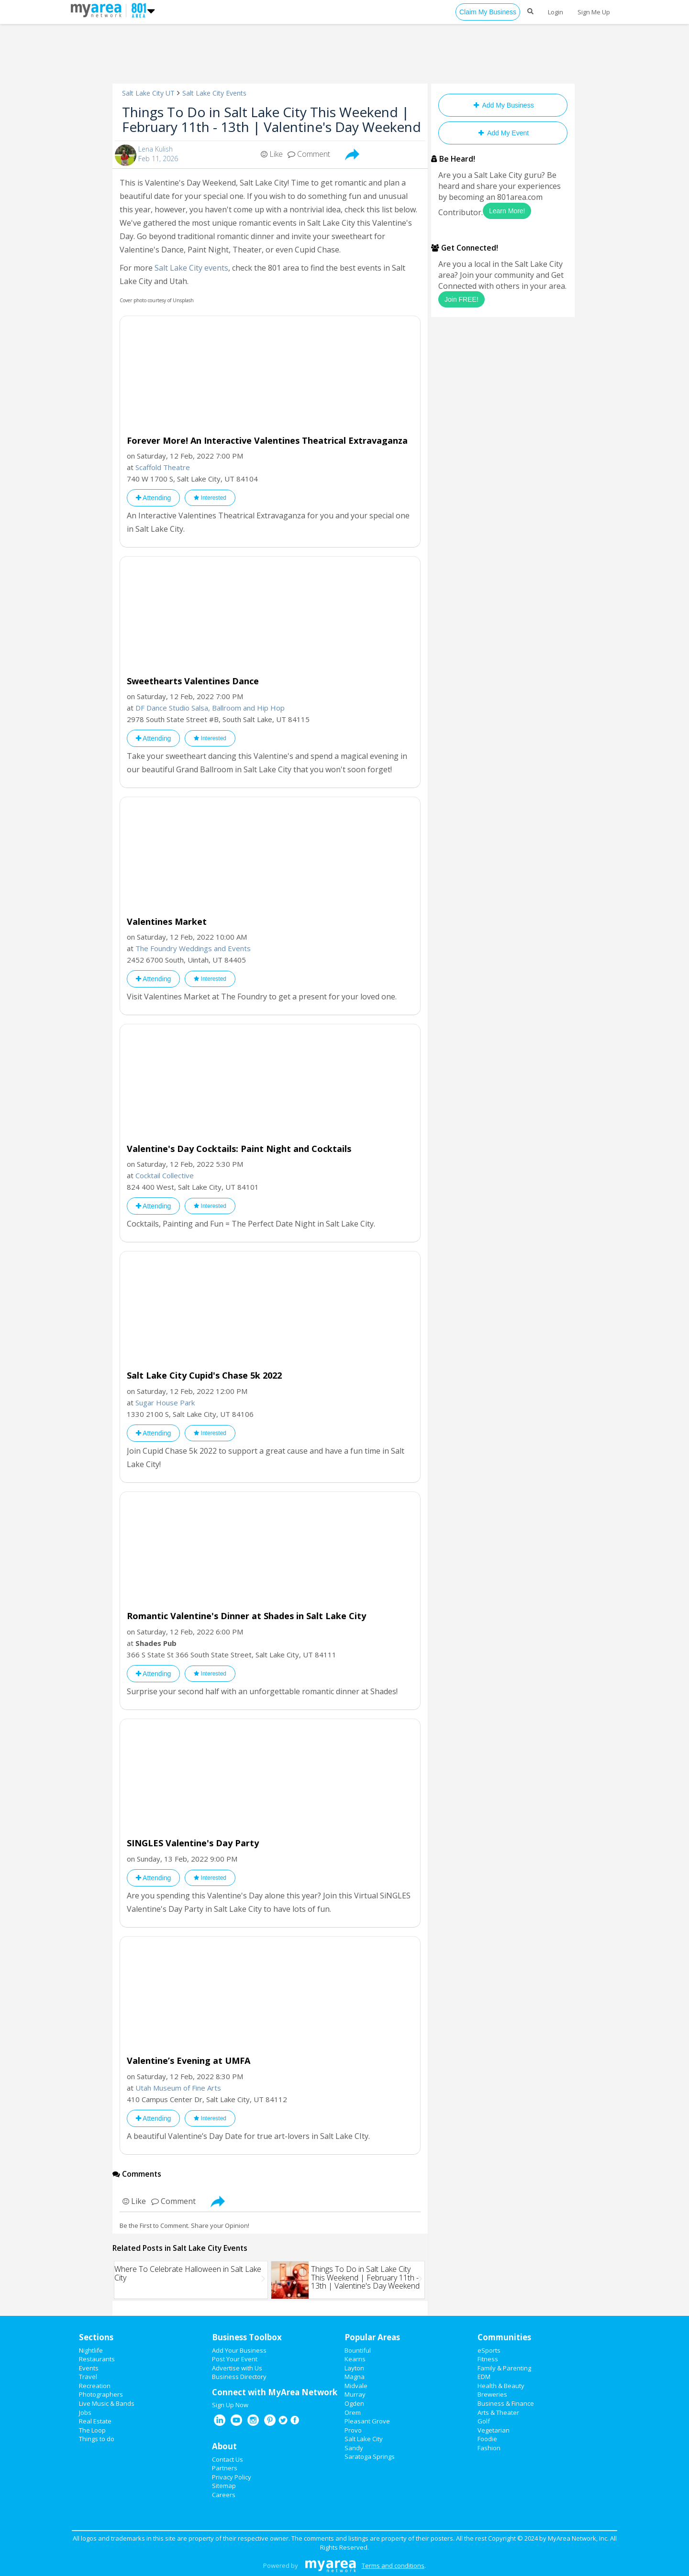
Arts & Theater (498, 2412)
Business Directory (239, 2376)
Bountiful (357, 2350)
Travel (88, 2376)
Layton (354, 2368)
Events (89, 2368)
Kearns (355, 2359)
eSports (489, 2350)
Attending (153, 498)
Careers (223, 2494)
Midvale (355, 2385)
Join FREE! (461, 299)
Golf (484, 2421)
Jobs (85, 2412)
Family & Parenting (504, 2368)
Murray (355, 2394)
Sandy (353, 2448)
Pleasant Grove (367, 2421)
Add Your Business (239, 2350)
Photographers (101, 2394)
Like (272, 154)
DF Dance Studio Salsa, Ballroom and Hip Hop (210, 708)
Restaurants (97, 2359)
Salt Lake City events (191, 268)
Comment (309, 154)
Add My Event (503, 133)
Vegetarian (494, 2430)
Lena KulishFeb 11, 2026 (158, 153)
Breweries (492, 2394)
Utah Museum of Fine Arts (178, 2088)
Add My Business (502, 105)
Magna (354, 2376)
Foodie (487, 2438)
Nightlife (91, 2350)
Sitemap (224, 2485)
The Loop (92, 2430)
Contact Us (227, 2459)
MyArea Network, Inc (577, 2538)
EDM (484, 2376)
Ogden (354, 2403)
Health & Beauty (501, 2385)
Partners (224, 2468)
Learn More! (507, 211)
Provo (353, 2430)
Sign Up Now (230, 2405)
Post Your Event (234, 2359)
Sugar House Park (165, 1402)
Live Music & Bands (106, 2403)
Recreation (95, 2385)
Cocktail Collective (164, 1175)
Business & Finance (506, 2403)
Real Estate (95, 2421)
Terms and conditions (393, 2565)
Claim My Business (487, 12)
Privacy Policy (231, 2477)
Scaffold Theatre (162, 467)
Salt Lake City (363, 2438)
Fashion (489, 2448)
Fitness (488, 2359)
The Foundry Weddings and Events (193, 948)
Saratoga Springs (369, 2456)
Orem (352, 2412)
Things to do (96, 2438)
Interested (210, 497)
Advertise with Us (237, 2368)
